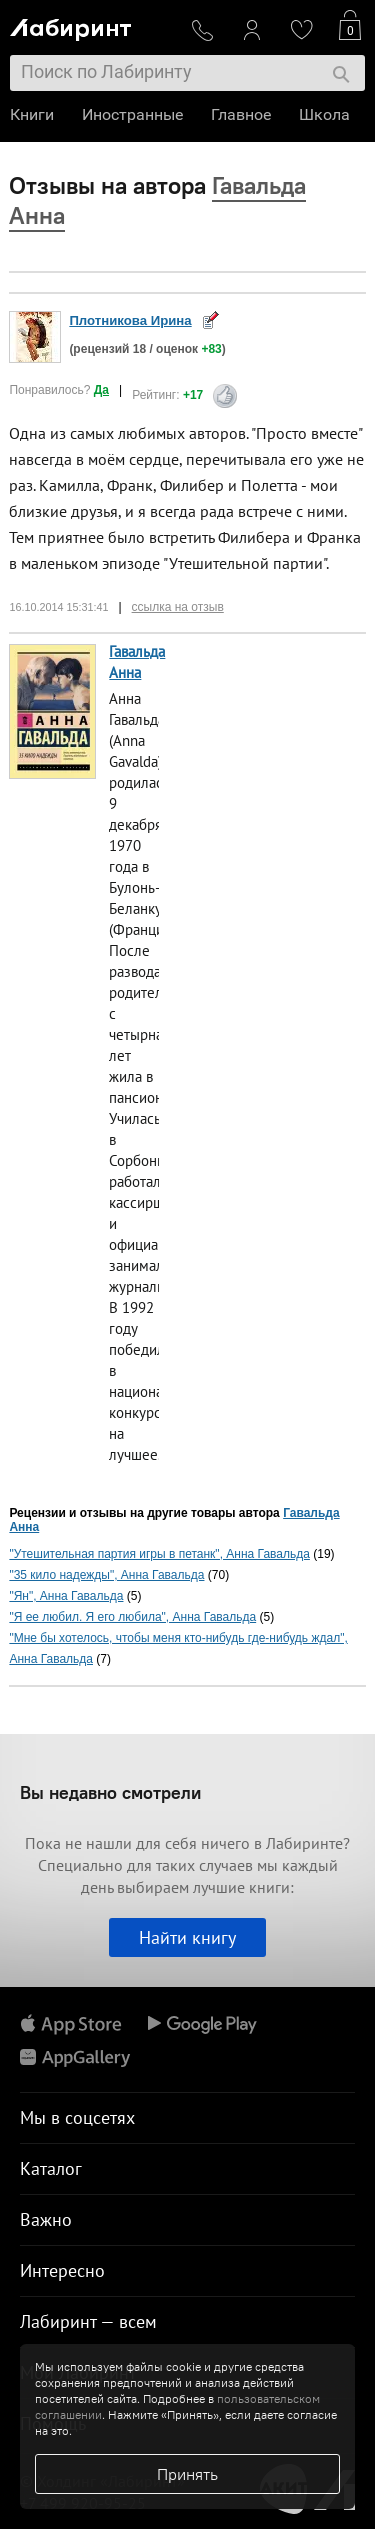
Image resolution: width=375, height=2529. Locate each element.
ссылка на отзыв (178, 607)
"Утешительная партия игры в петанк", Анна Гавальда (159, 1554)
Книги (32, 114)
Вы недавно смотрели (110, 1792)
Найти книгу (187, 1937)
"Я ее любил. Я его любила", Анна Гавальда (132, 1617)
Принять (187, 2474)
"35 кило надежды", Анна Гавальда (106, 1575)
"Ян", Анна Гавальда (66, 1596)
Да (101, 390)
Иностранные (132, 114)
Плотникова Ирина (130, 320)
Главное (241, 114)
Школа (324, 114)
